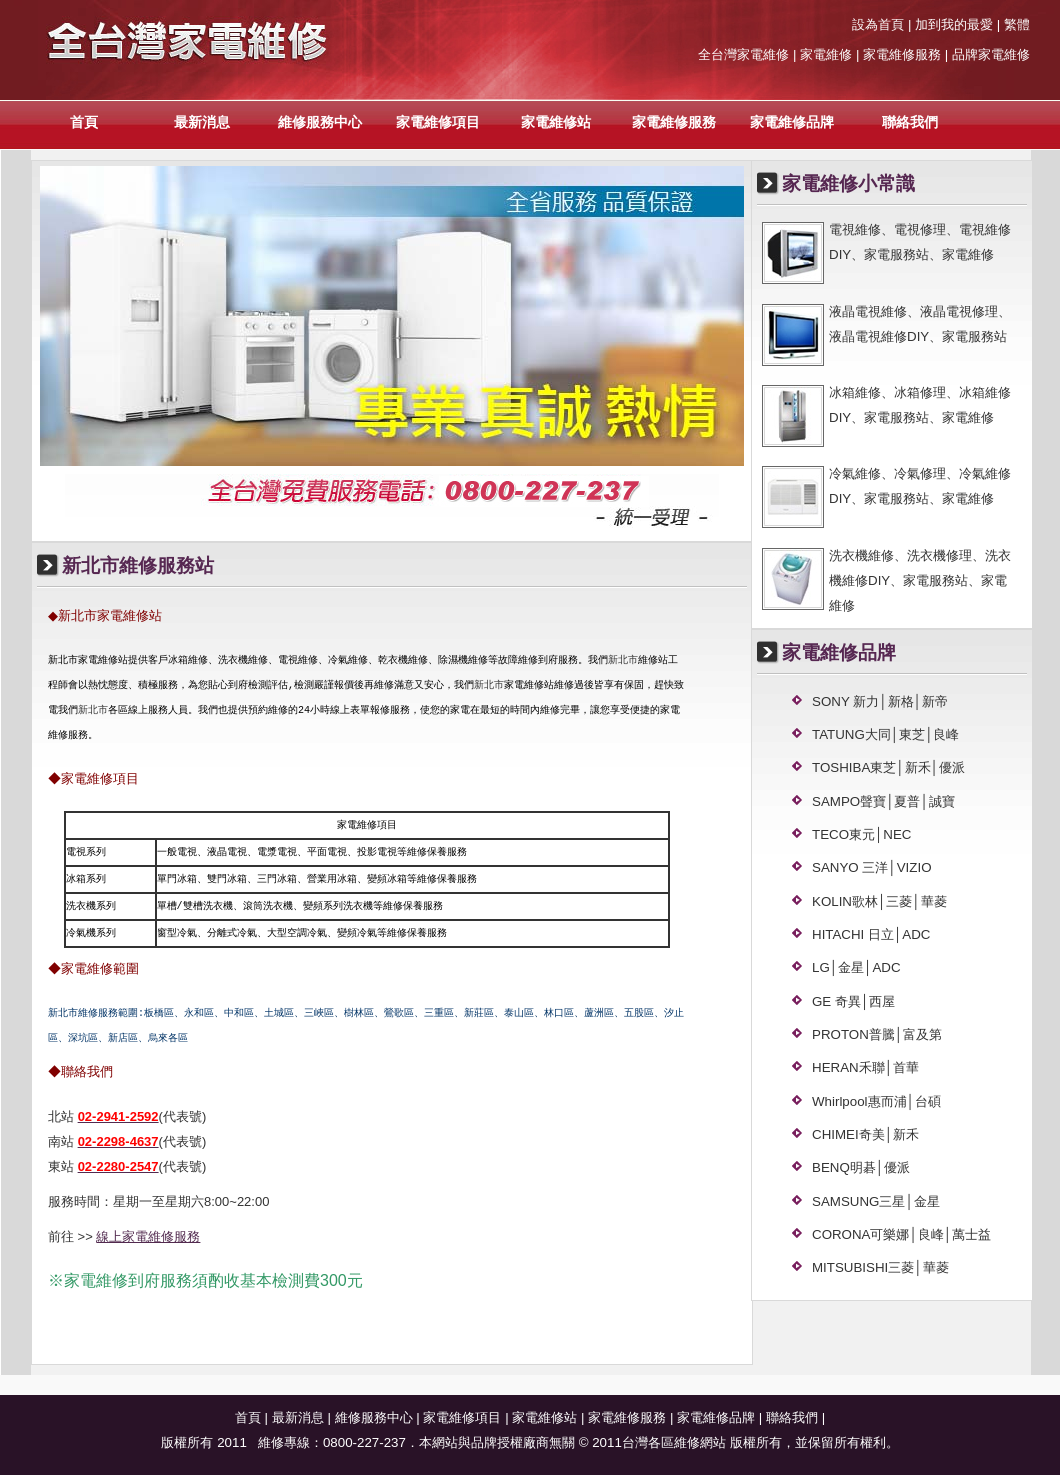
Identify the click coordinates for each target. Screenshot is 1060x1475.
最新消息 (202, 122)
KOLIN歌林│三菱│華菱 (879, 901)
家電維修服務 (674, 122)
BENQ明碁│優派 (861, 1167)
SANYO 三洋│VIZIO (872, 867)
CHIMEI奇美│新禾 (865, 1134)
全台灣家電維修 (743, 54)
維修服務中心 (320, 122)
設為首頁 (878, 24)
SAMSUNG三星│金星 (876, 1201)
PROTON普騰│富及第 (877, 1034)
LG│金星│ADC (856, 967)
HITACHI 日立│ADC (871, 934)
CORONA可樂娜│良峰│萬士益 (901, 1234)
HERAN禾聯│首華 (865, 1067)
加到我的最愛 (954, 24)
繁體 (1017, 24)
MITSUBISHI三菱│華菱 (880, 1267)
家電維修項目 (438, 122)
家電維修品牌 (792, 122)
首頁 (84, 122)
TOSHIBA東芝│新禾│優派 (888, 767)
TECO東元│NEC (862, 834)
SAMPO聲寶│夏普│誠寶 (883, 801)
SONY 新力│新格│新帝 (880, 701)
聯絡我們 (910, 122)
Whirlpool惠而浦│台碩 (876, 1101)
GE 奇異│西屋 (853, 1001)
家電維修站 (556, 122)
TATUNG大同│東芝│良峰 (885, 734)
